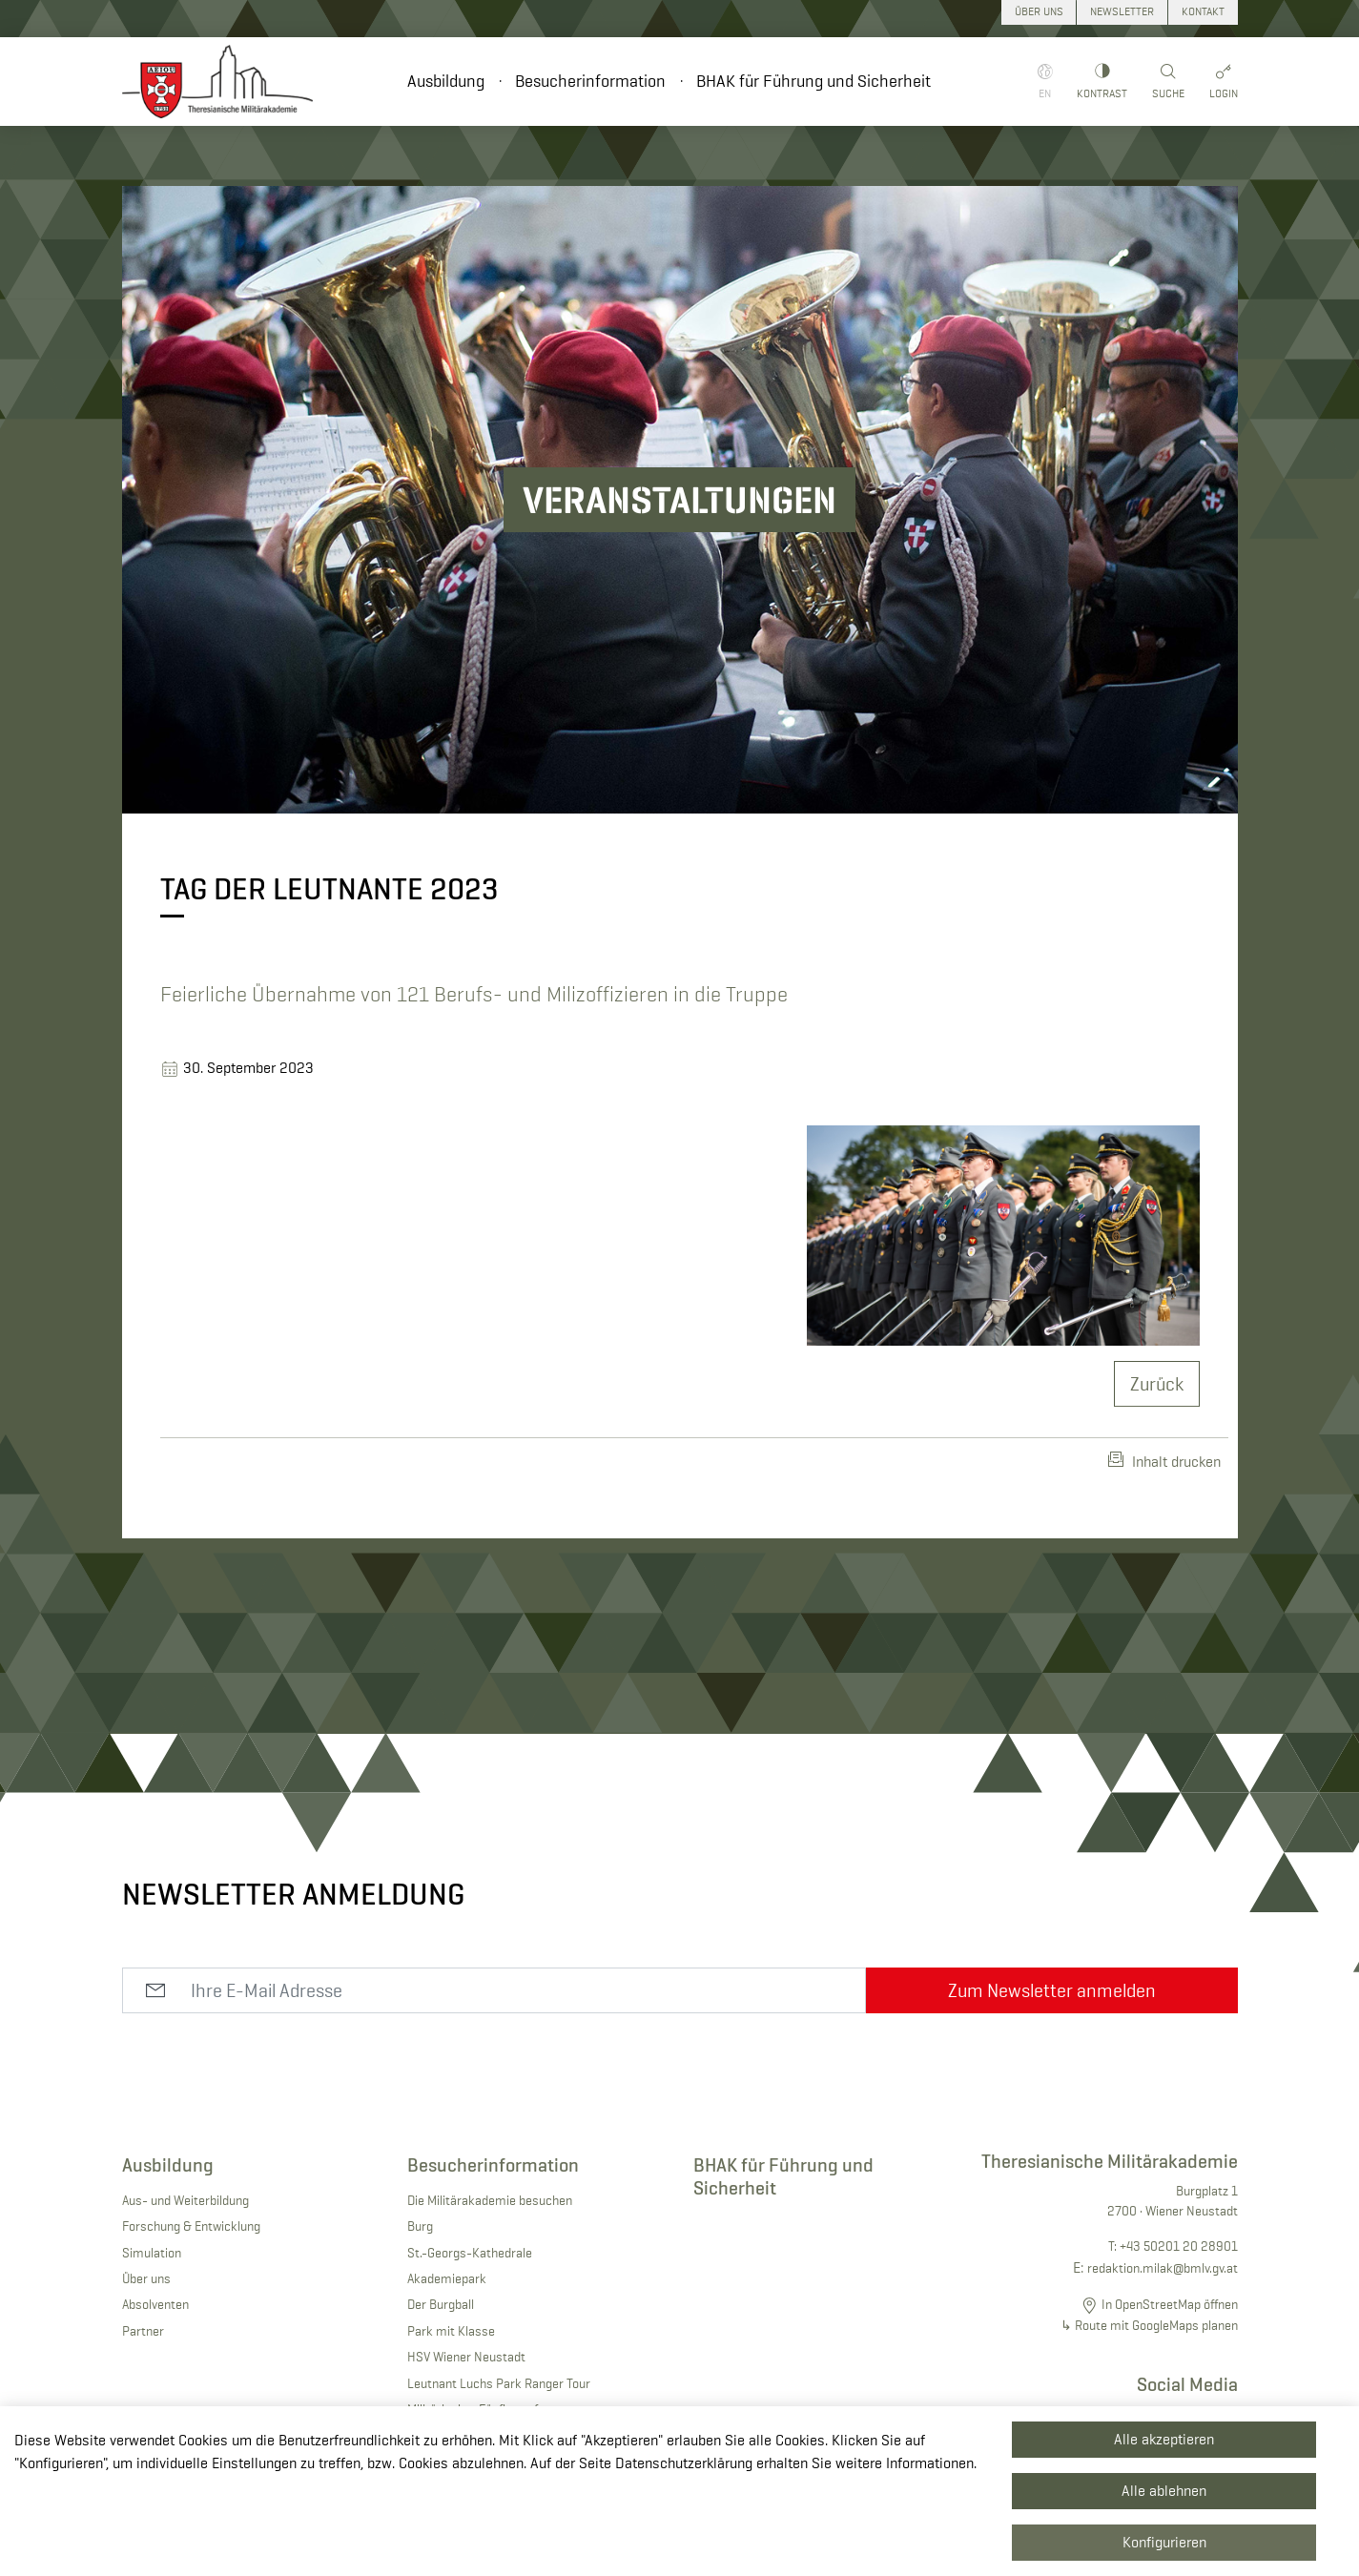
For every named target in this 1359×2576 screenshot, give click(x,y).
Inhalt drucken (1164, 1461)
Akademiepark (446, 2278)
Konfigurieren (1164, 2542)
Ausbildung (445, 81)
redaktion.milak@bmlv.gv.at (1162, 2268)
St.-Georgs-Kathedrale (469, 2252)
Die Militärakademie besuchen (489, 2200)
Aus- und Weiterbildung (185, 2200)
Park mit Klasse (451, 2331)
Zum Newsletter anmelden (1052, 1990)
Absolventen (155, 2304)
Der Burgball (440, 2304)
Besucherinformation (590, 81)
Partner (143, 2331)
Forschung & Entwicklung (191, 2226)
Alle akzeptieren (1164, 2439)
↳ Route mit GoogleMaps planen (1149, 2325)
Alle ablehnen (1164, 2491)
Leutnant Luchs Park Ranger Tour (498, 2383)
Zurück (1157, 1383)
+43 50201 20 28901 (1179, 2246)
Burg (420, 2226)
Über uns (146, 2278)
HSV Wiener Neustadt (466, 2356)
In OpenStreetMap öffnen (1170, 2304)
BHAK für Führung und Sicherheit (813, 81)
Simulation (151, 2252)
